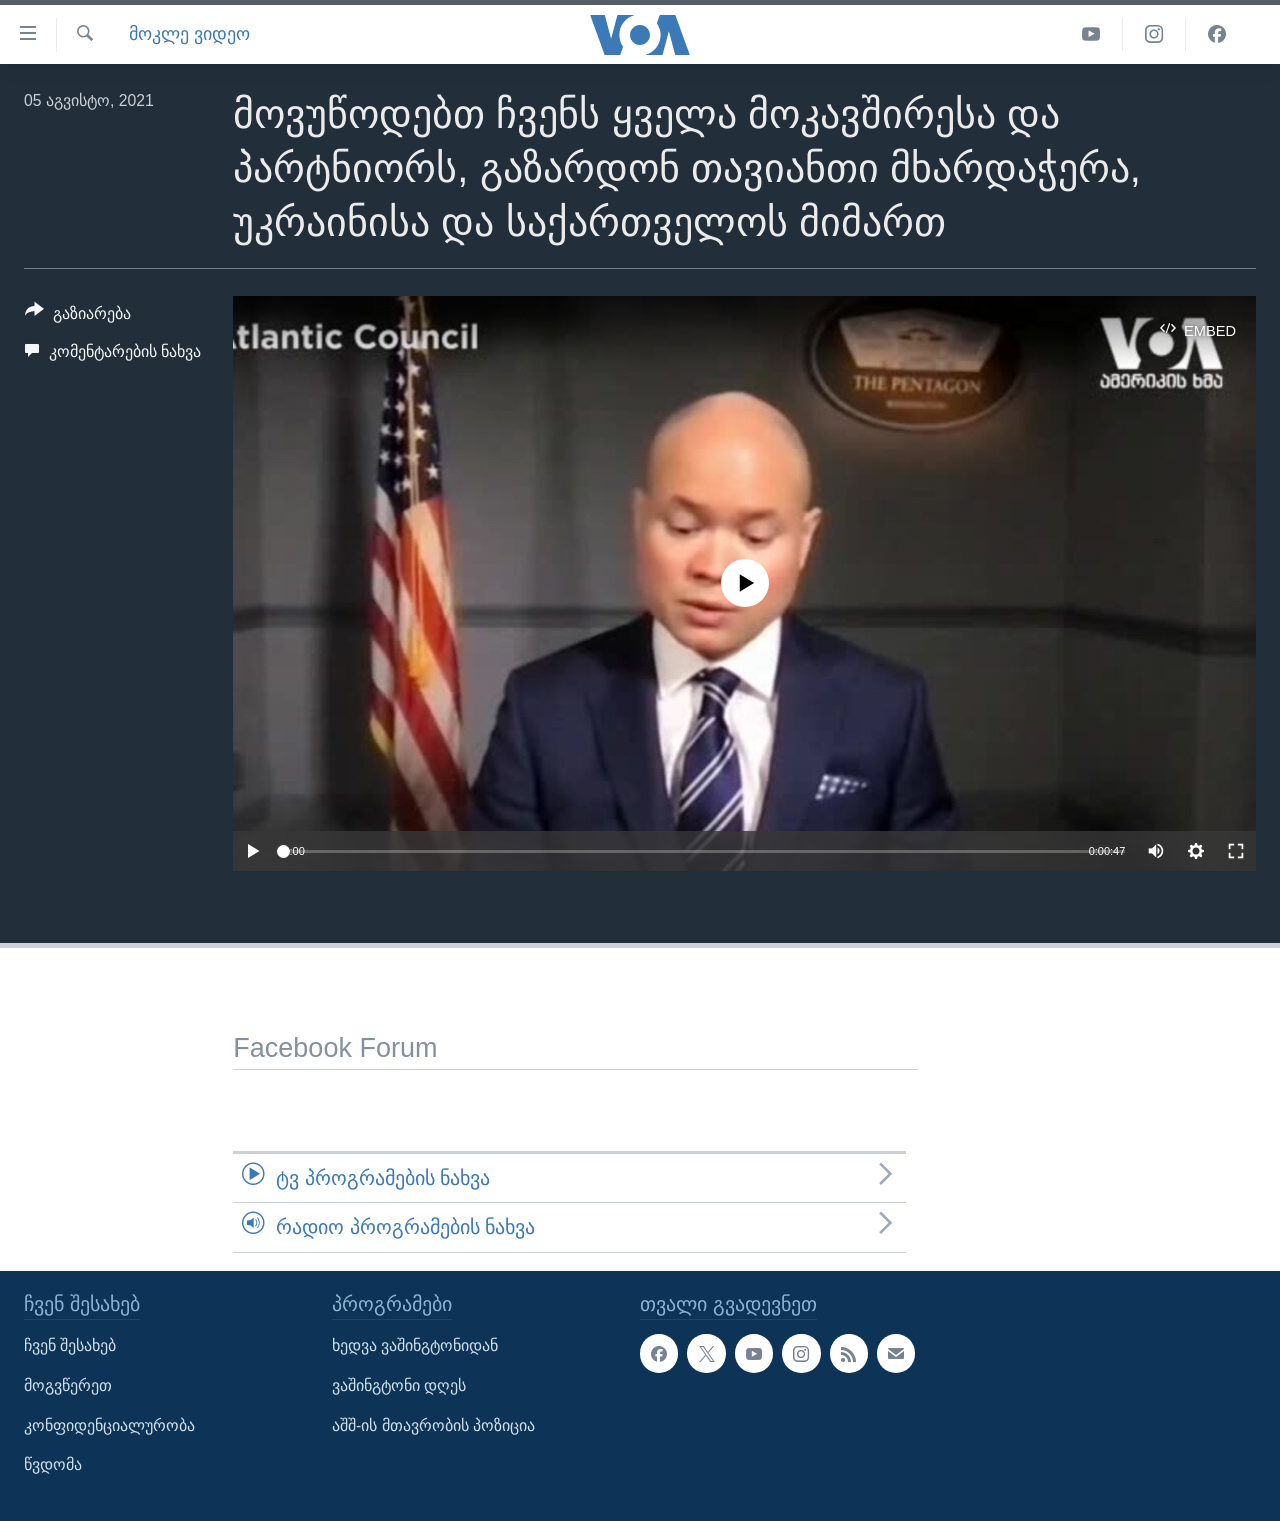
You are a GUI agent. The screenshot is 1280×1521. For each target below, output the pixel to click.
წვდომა (53, 1464)
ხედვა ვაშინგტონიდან (415, 1345)
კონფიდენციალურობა (109, 1424)
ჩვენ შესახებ (70, 1345)
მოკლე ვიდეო (189, 34)
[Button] (78, 317)
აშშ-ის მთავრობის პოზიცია (433, 1424)
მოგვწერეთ (68, 1385)
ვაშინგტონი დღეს (399, 1385)
